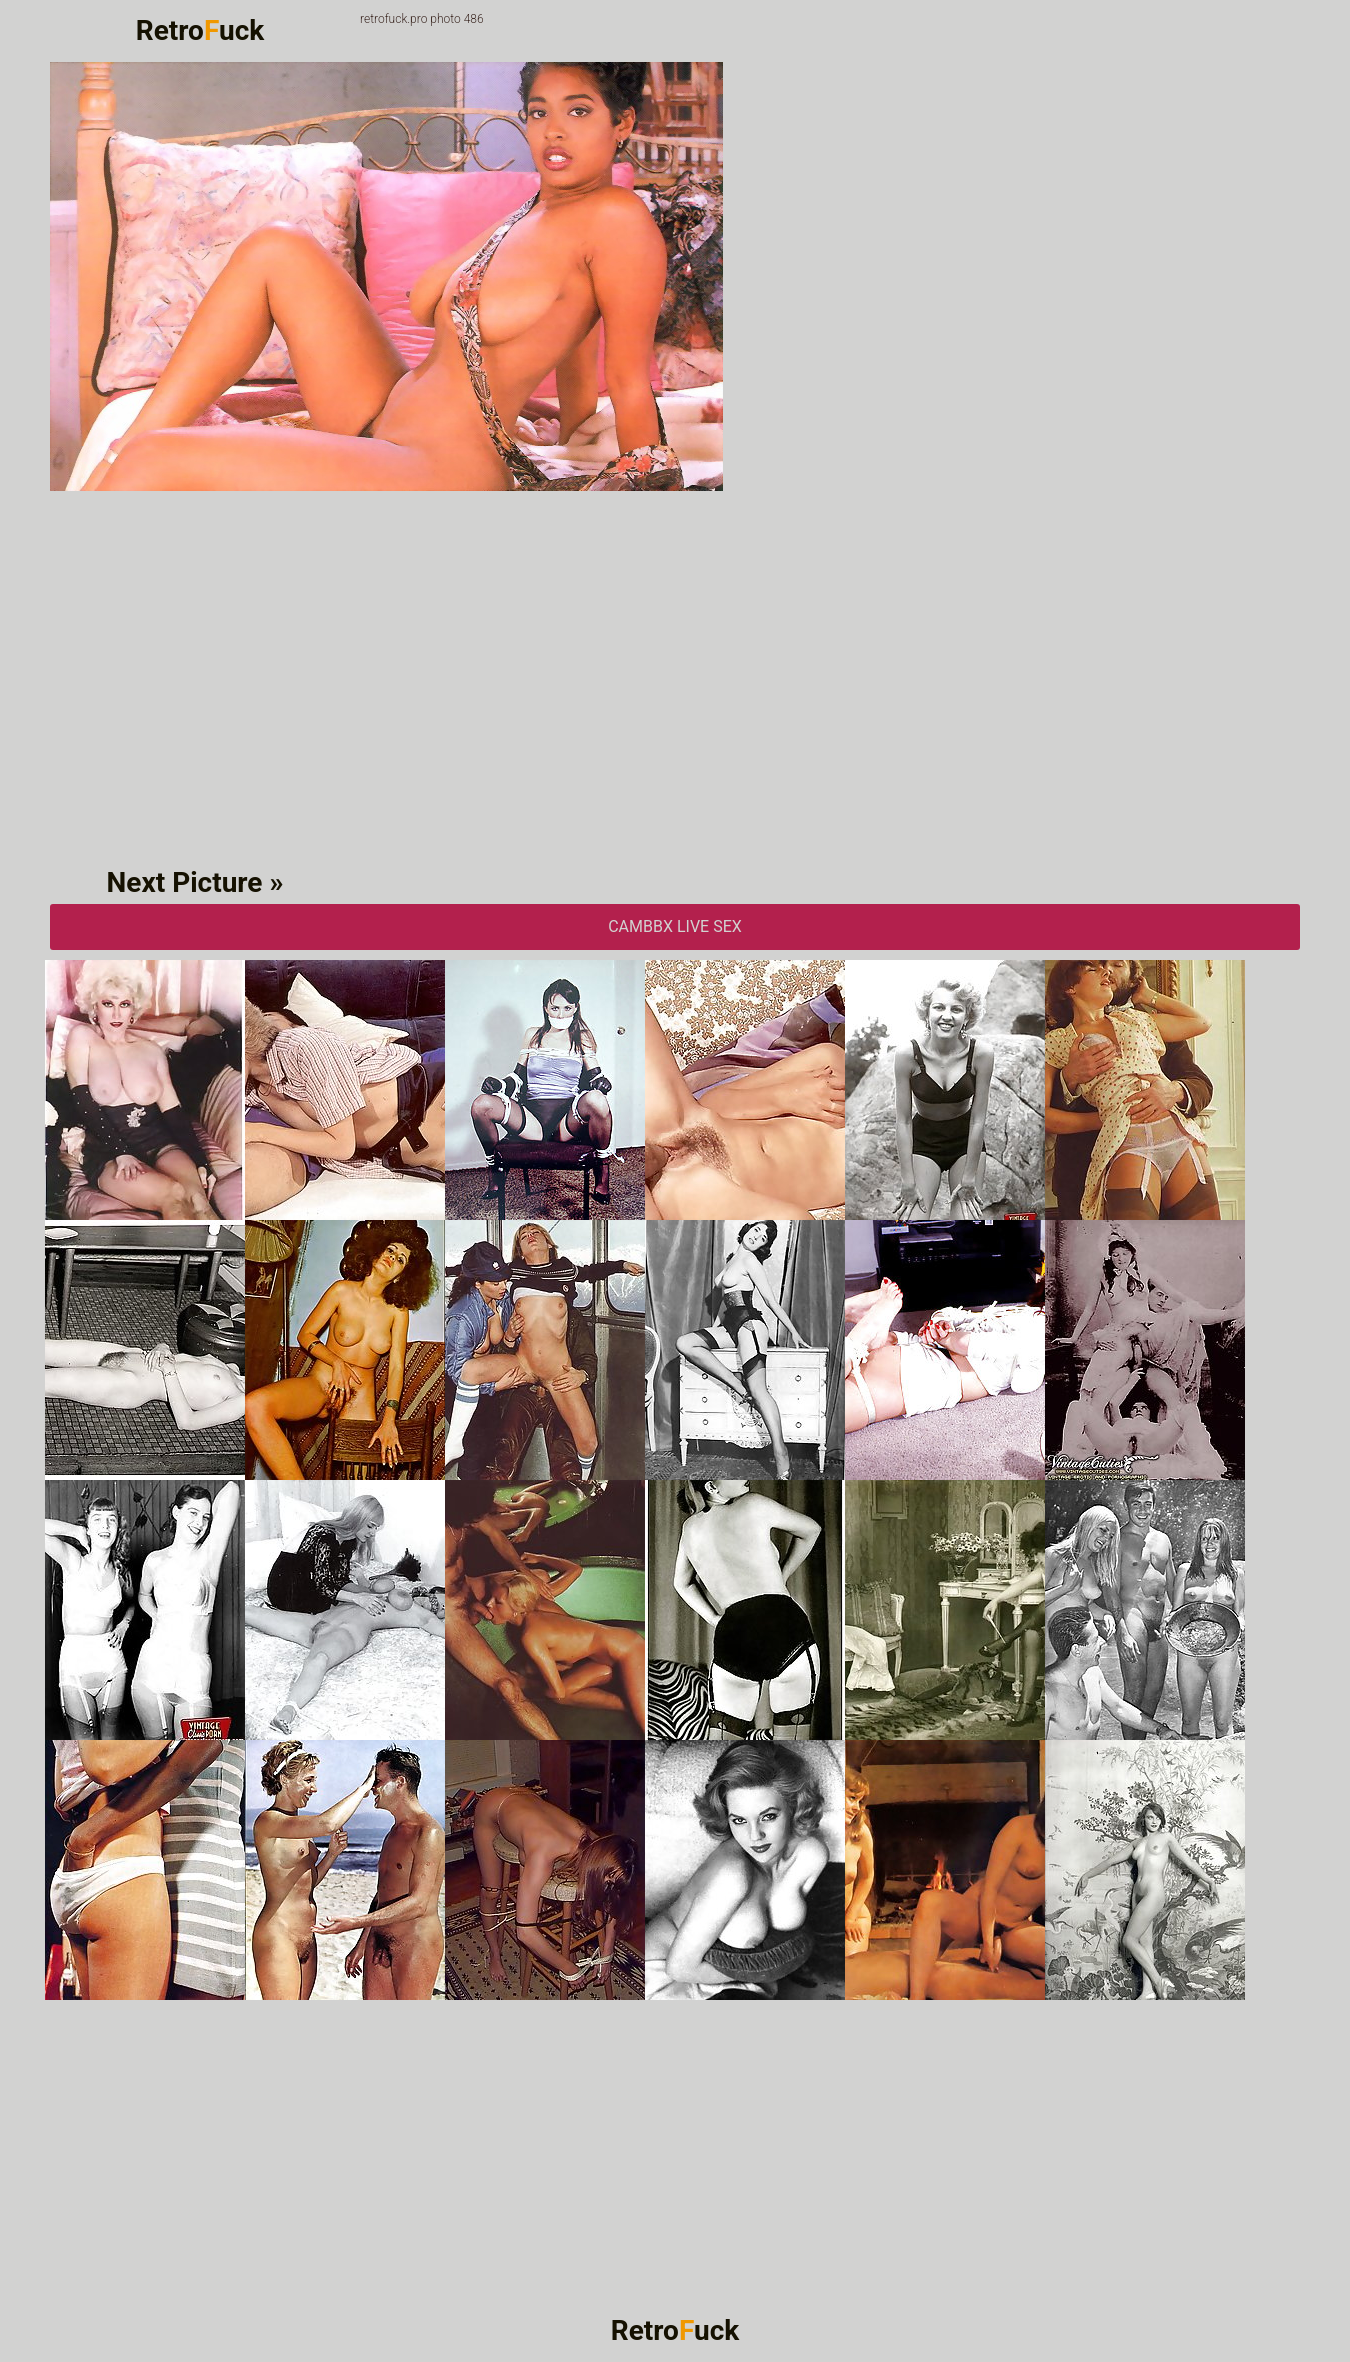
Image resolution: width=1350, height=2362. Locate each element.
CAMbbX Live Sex (675, 926)
